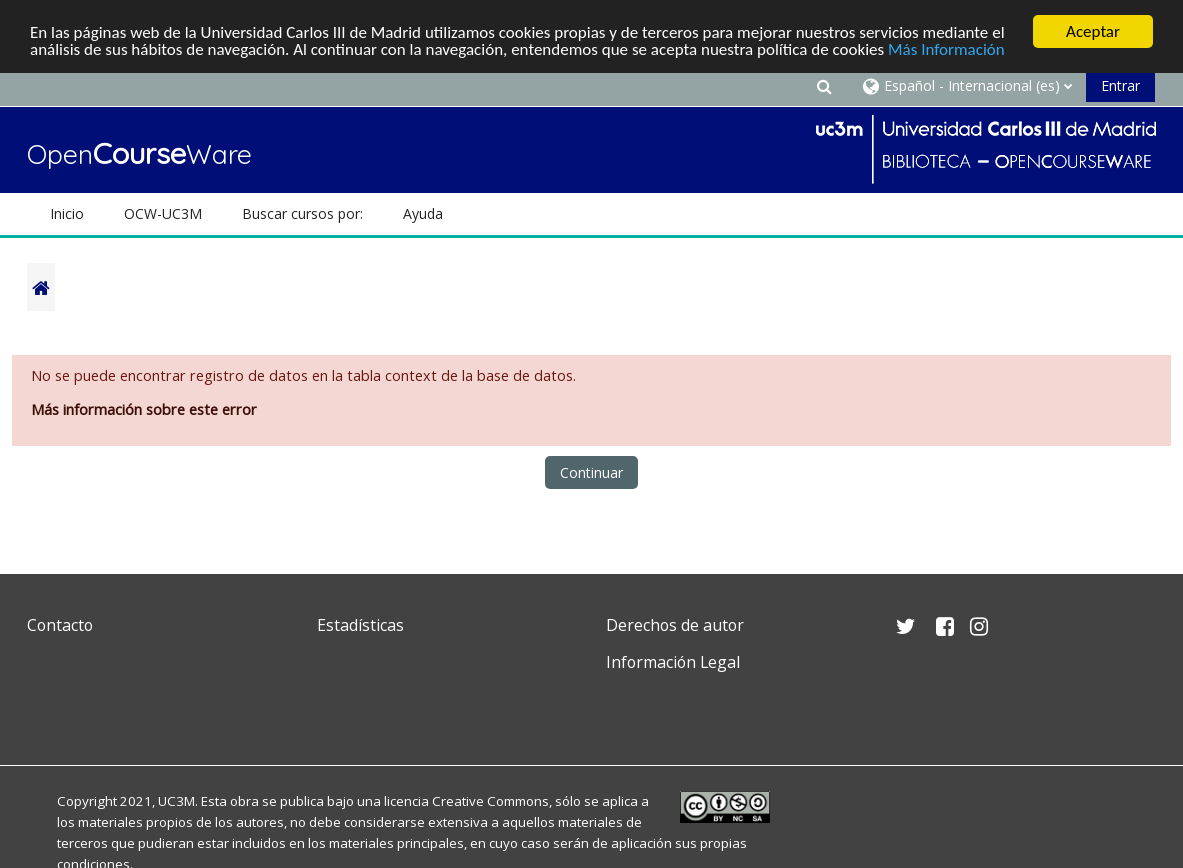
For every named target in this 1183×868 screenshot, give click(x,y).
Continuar (591, 472)
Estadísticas (360, 625)
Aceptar (1093, 31)
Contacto (60, 625)
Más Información (946, 49)
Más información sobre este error (144, 409)
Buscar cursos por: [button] (302, 213)
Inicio (67, 213)
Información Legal (673, 662)
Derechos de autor (675, 625)
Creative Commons (490, 801)
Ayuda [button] (423, 213)
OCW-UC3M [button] (163, 213)
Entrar (1120, 85)
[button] (824, 85)
